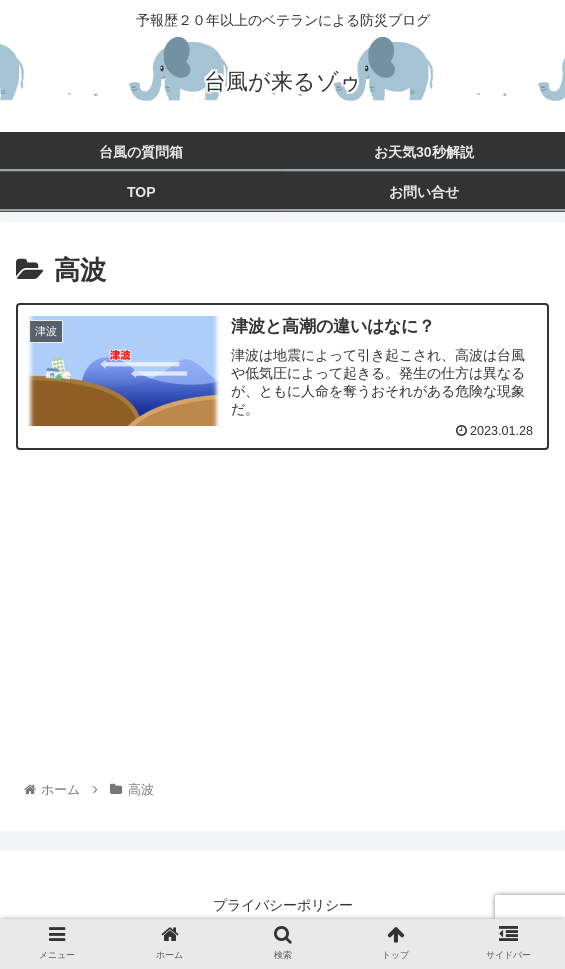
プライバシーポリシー (283, 905)
